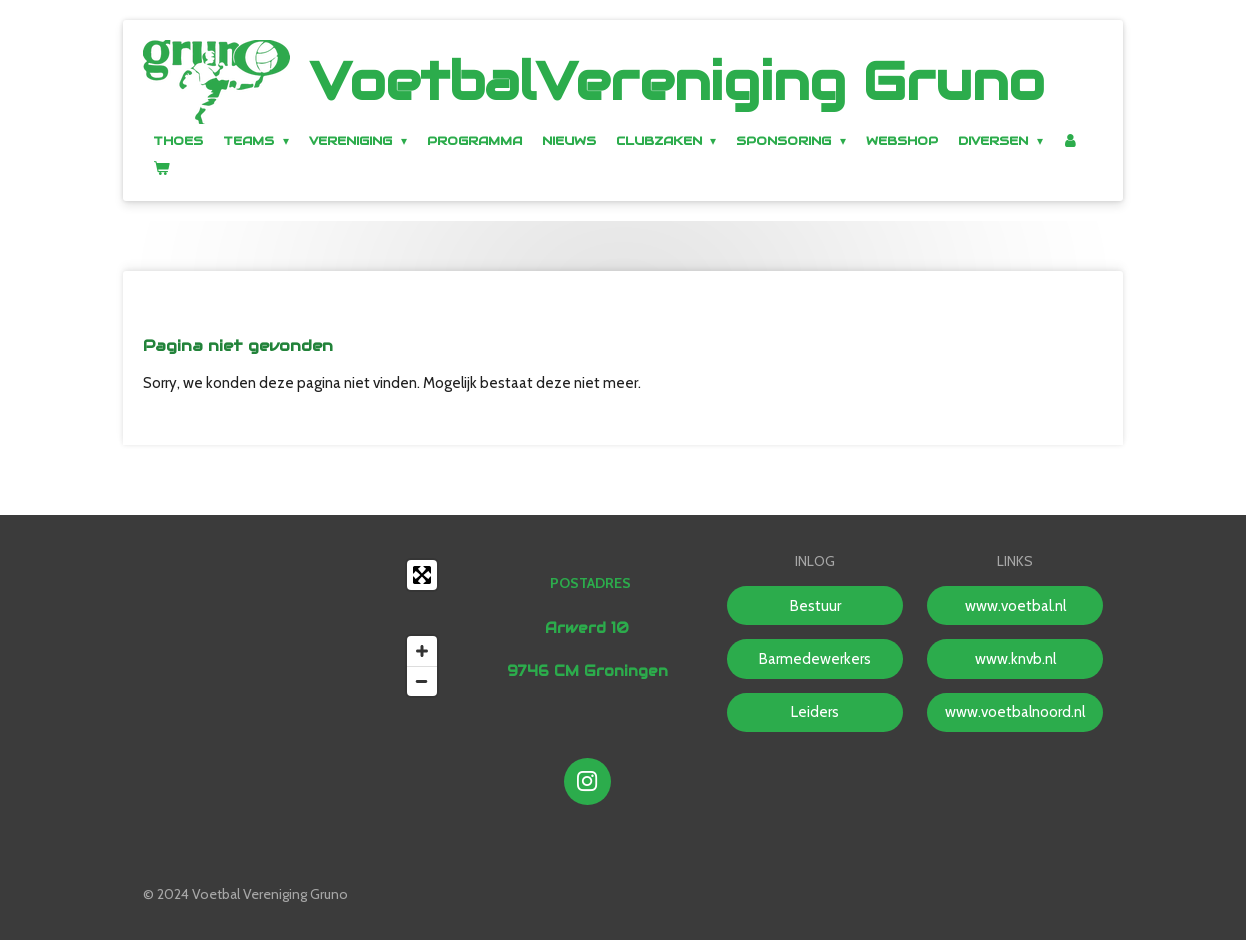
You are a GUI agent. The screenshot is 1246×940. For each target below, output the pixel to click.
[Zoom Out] (422, 681)
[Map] (295, 628)
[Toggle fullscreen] (422, 575)
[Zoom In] (422, 651)
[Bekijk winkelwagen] (161, 167)
